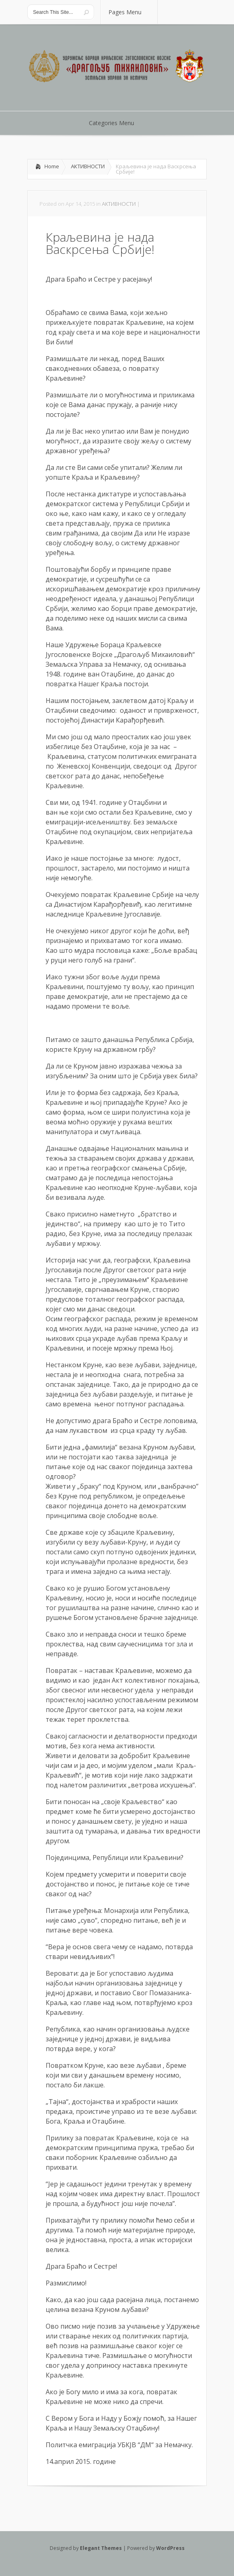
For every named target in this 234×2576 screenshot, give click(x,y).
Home (51, 166)
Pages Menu (130, 12)
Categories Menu (117, 123)
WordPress (170, 2548)
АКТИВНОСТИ (88, 166)
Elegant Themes (101, 2548)
